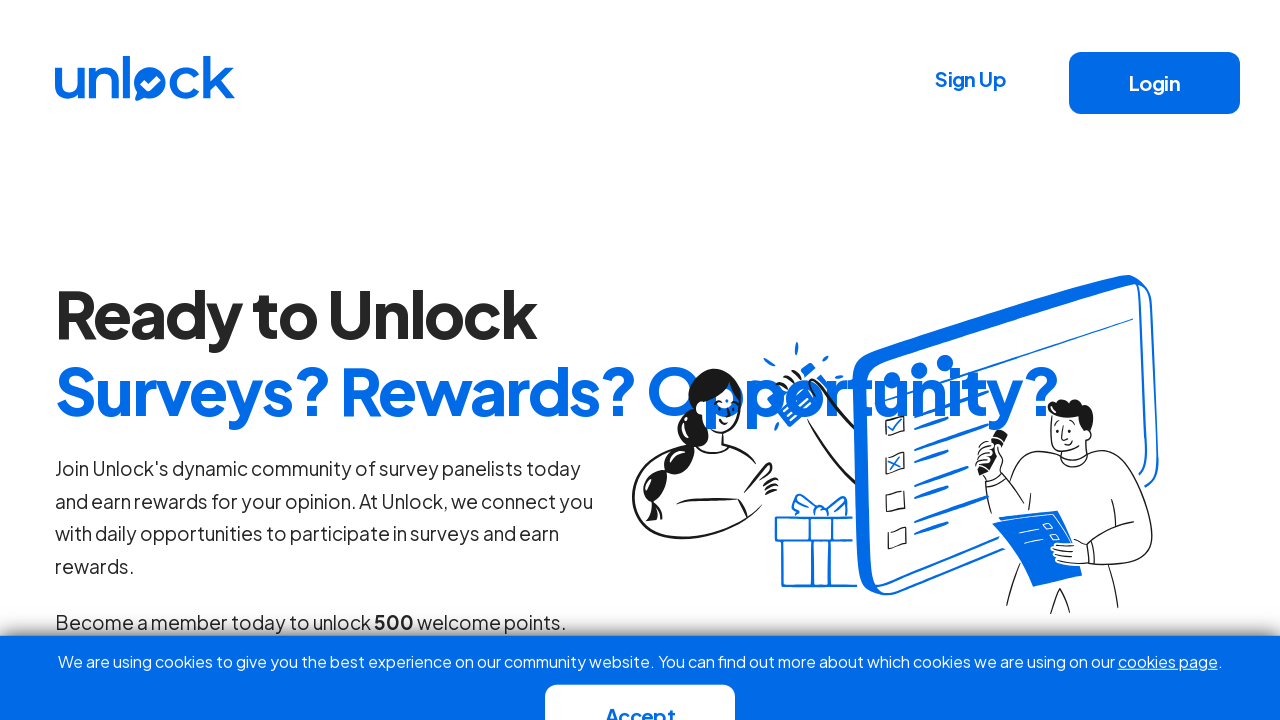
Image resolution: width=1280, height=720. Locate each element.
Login (1154, 82)
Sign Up (970, 78)
